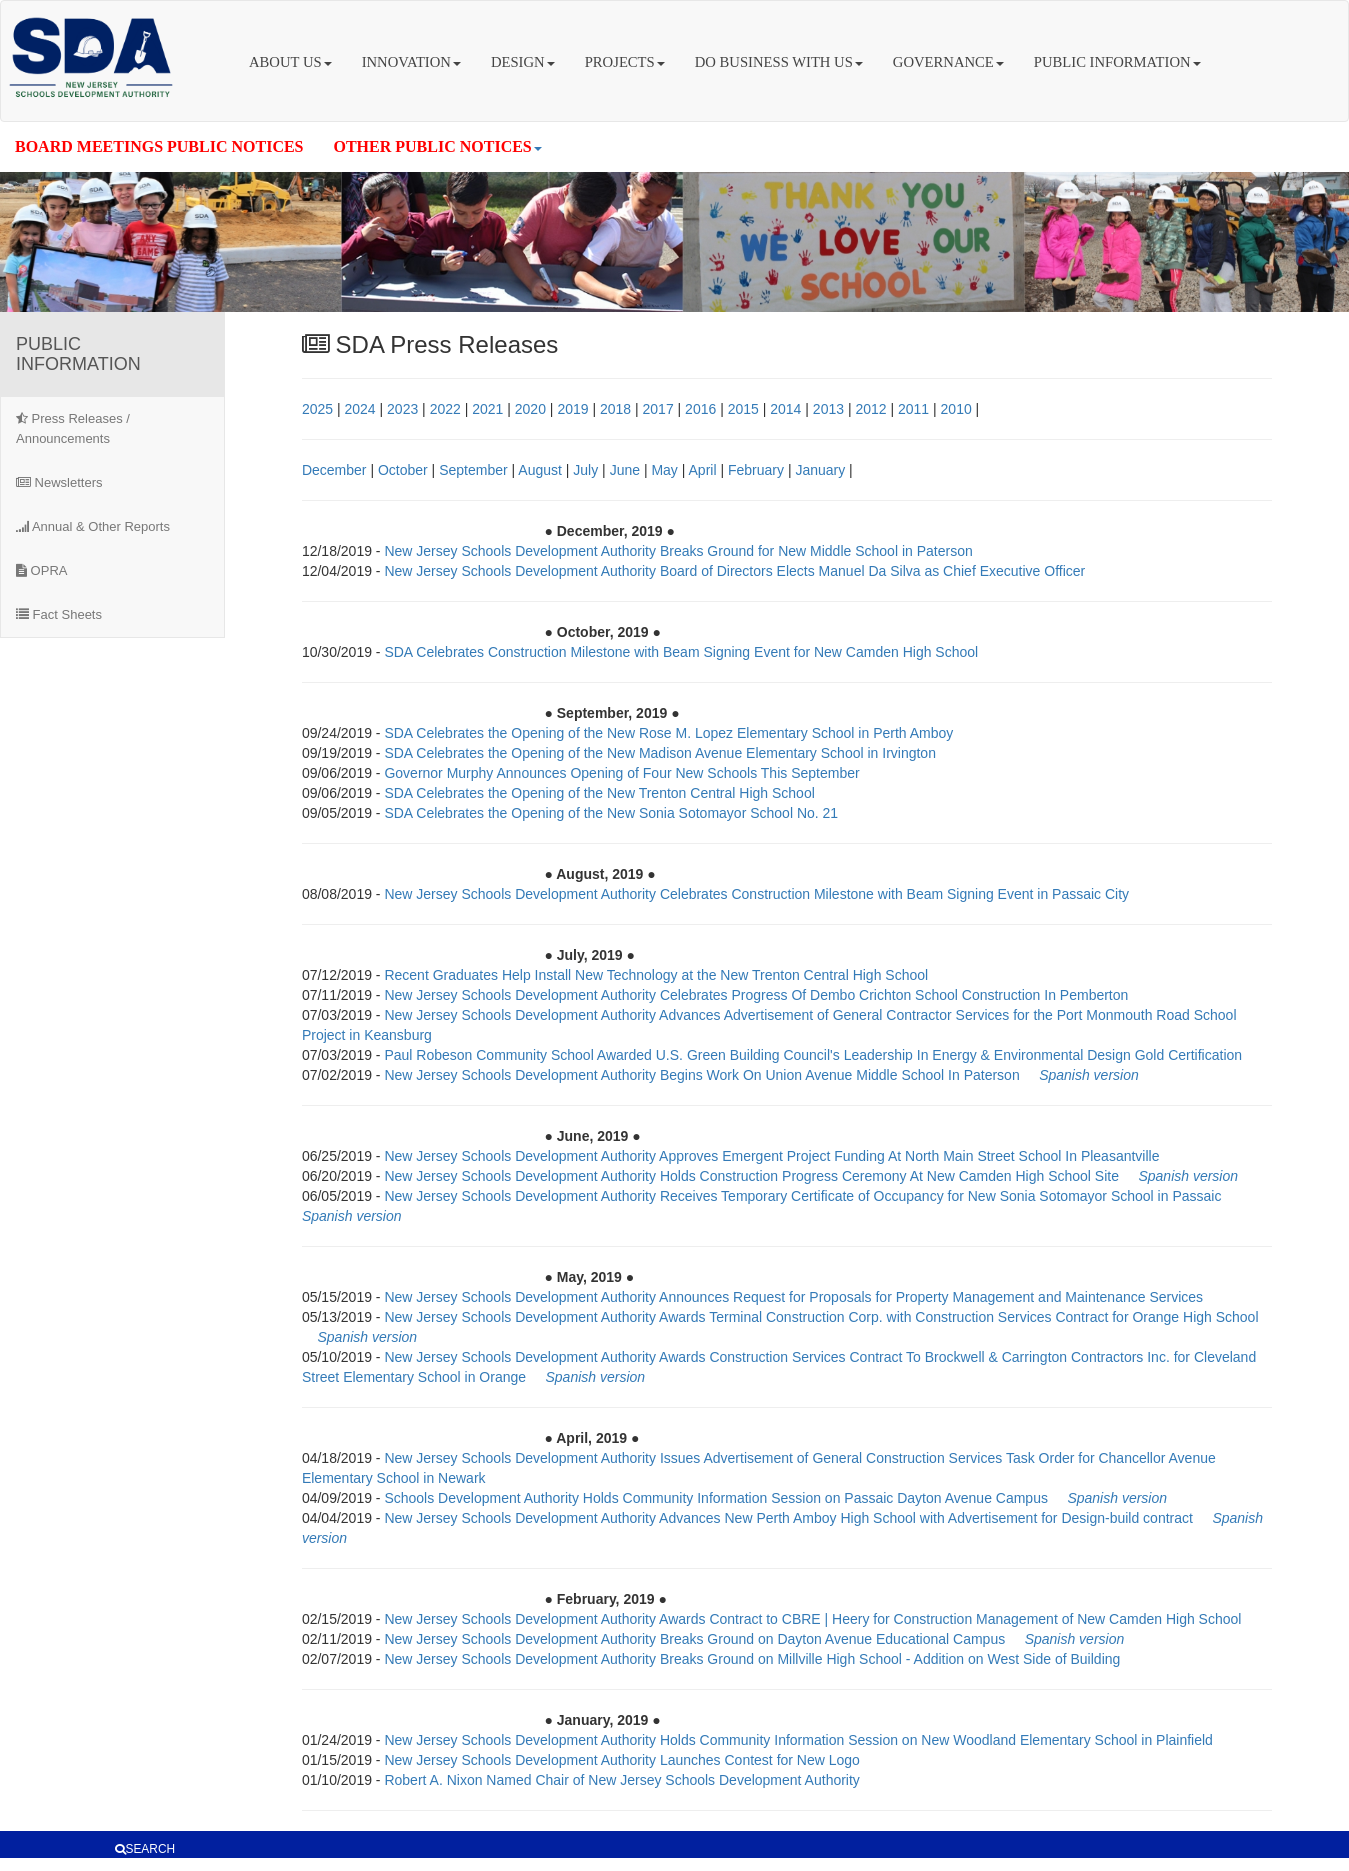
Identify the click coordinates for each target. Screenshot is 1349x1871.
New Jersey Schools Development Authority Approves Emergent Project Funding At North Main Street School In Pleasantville (771, 1156)
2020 (530, 409)
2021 (487, 409)
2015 (743, 409)
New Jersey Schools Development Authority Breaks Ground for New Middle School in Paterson (678, 551)
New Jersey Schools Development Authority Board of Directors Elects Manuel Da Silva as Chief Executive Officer (734, 571)
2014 (785, 409)
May (664, 470)
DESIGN (523, 62)
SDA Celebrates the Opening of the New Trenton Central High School (599, 793)
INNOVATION (411, 62)
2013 (828, 409)
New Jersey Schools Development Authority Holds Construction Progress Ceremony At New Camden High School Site (753, 1176)
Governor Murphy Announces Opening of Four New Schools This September (621, 773)
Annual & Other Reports (93, 526)
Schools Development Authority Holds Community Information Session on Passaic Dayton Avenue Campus (716, 1498)
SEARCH (145, 1849)
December (334, 470)
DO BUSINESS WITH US (779, 62)
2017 (658, 409)
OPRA (41, 570)
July (585, 470)
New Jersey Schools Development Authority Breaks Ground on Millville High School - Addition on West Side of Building (752, 1659)
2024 (359, 409)
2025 (317, 409)
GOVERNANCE (948, 62)
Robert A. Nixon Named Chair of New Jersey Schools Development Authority (621, 1780)
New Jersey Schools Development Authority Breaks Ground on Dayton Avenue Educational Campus (694, 1639)
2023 (402, 409)
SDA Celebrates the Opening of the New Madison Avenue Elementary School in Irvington (660, 753)
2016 (700, 409)
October (403, 470)
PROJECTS (625, 62)
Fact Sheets (59, 614)
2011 (913, 409)
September (473, 470)
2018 (615, 409)
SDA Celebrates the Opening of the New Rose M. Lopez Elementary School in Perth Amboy (668, 733)
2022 (445, 409)
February (756, 470)
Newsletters (59, 482)
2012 (870, 409)
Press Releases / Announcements (73, 428)
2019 (572, 409)
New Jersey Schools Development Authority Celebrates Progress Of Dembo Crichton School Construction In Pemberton (756, 995)
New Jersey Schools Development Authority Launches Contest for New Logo (621, 1760)
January (820, 470)
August (540, 470)
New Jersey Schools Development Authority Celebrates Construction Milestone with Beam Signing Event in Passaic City (756, 894)
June (625, 470)
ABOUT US (290, 62)
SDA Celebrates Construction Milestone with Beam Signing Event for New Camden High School (681, 652)
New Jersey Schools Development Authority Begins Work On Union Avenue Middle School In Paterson (703, 1075)
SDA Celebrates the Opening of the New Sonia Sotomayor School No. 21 (611, 813)
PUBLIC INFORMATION (1117, 62)
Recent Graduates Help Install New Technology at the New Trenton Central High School (656, 975)
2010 (956, 409)
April (703, 470)
